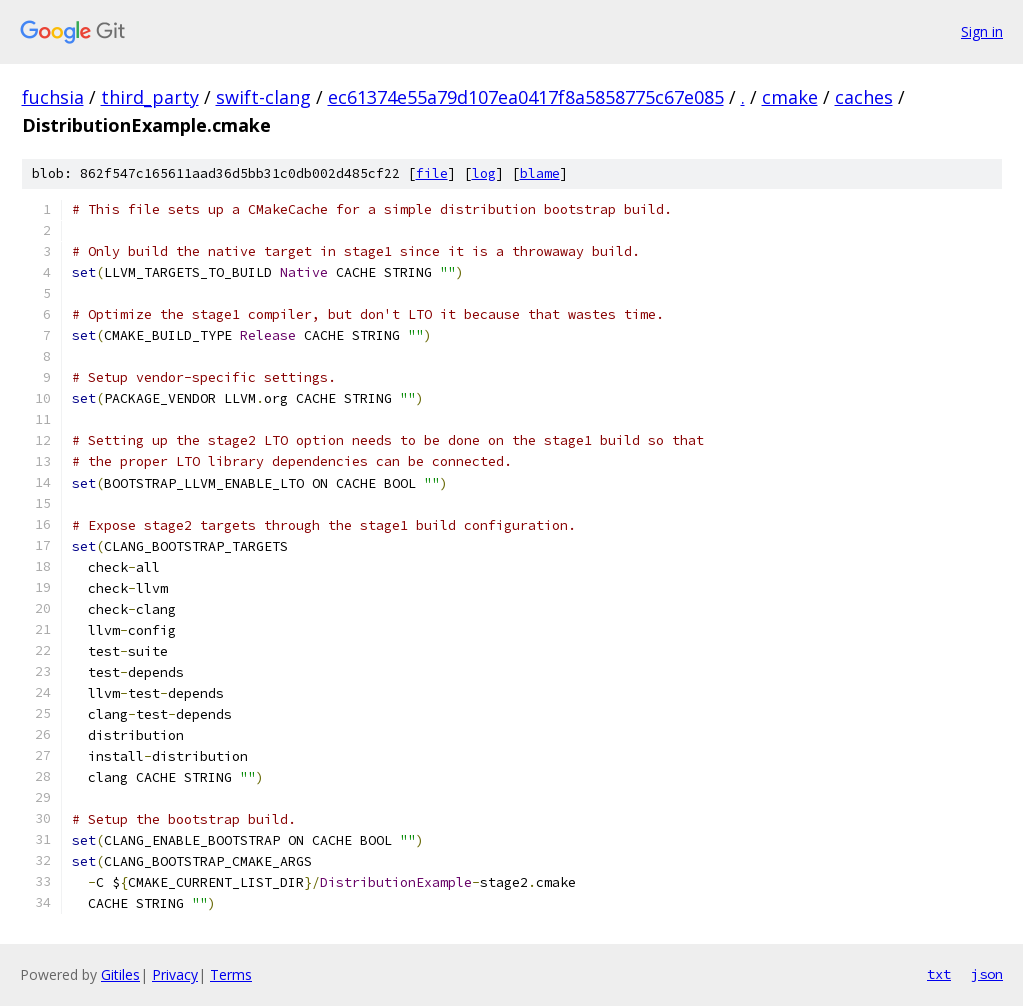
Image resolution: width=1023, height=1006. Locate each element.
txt (939, 974)
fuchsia (53, 97)
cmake (790, 97)
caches (864, 97)
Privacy (175, 974)
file (432, 173)
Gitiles (120, 974)
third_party (150, 97)
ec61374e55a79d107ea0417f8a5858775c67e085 (526, 97)
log (484, 173)
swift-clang (263, 97)
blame (540, 173)
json (987, 974)
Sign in (982, 31)
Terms (231, 974)
